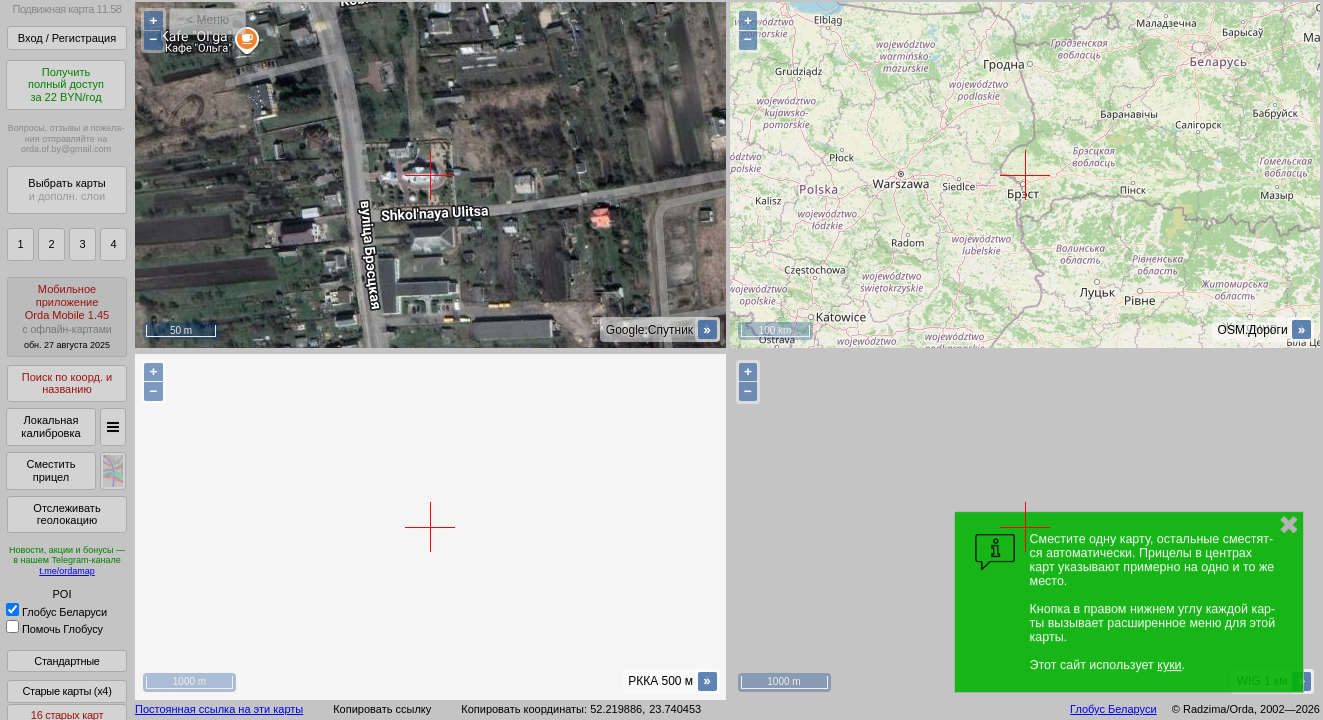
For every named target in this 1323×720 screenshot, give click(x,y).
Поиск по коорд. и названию (67, 383)
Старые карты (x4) (66, 691)
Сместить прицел (50, 470)
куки (1169, 665)
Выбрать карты (66, 189)
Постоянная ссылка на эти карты (219, 709)
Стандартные (66, 661)
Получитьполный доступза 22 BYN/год (66, 84)
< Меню (207, 20)
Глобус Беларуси (56, 612)
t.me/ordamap (67, 571)
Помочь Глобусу (54, 629)
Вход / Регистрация (67, 38)
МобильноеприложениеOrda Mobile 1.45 (67, 316)
